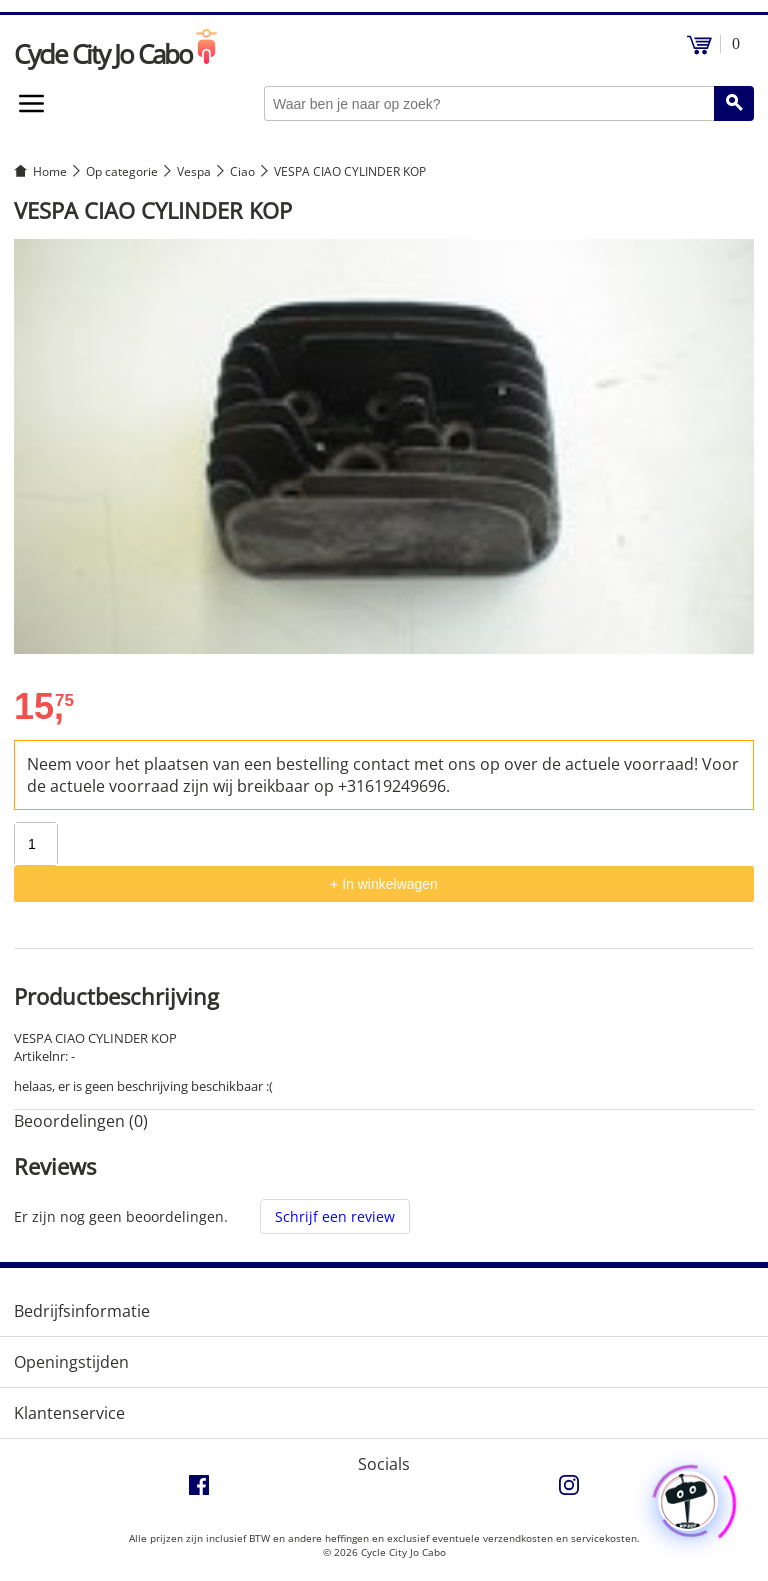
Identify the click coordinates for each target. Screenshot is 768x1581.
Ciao (242, 171)
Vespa (194, 171)
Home (50, 171)
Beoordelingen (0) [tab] (81, 1121)
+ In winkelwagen (384, 884)
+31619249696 (392, 786)
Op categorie (122, 171)
